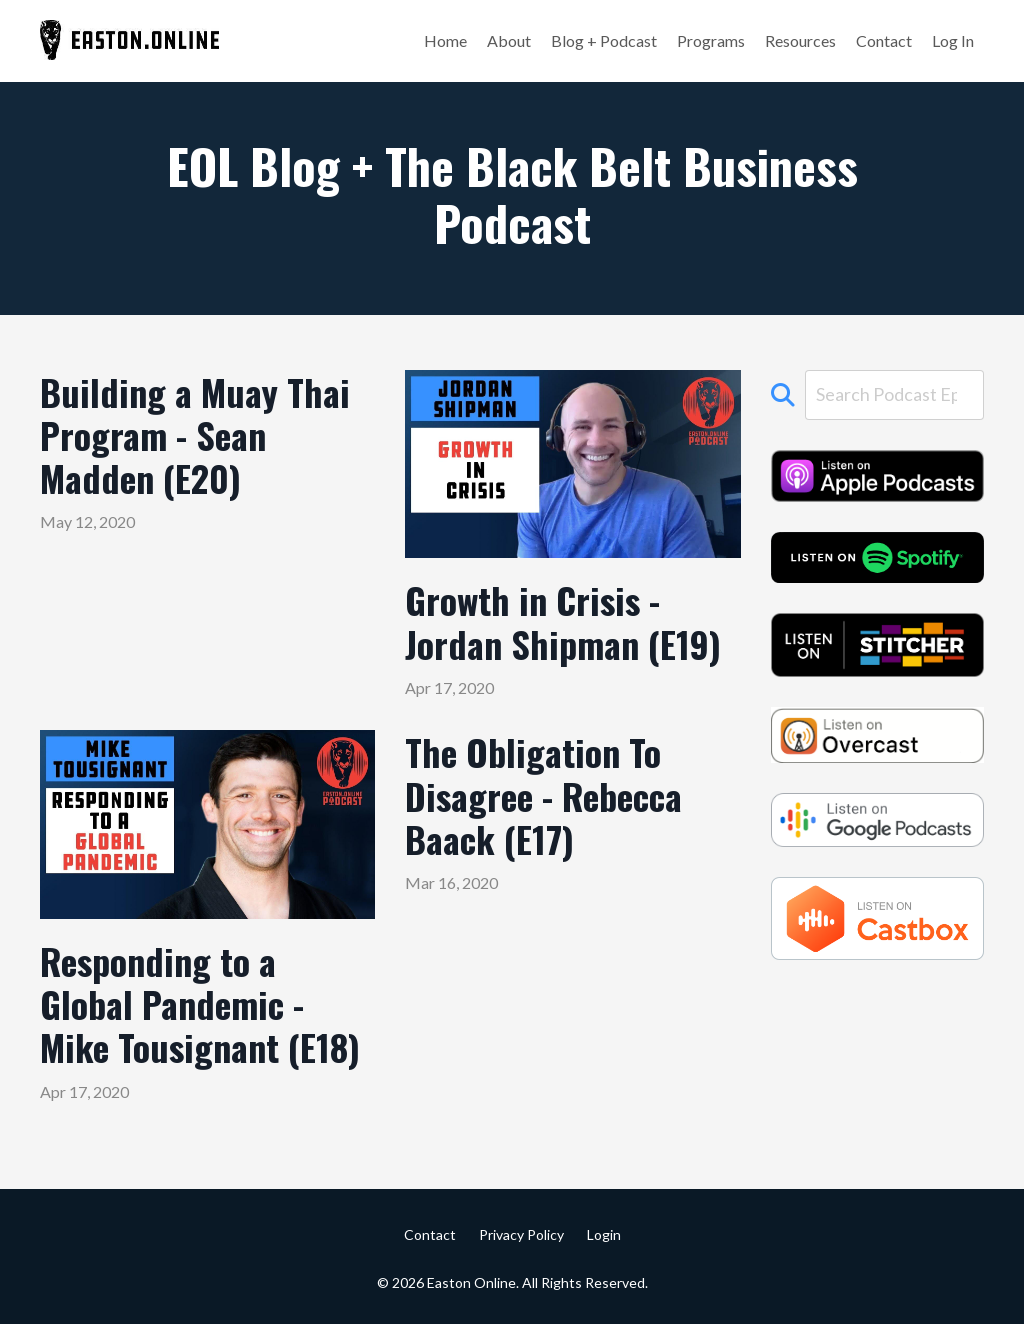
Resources (800, 40)
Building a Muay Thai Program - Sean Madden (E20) (195, 435)
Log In (953, 40)
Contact (884, 40)
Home (445, 40)
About (509, 40)
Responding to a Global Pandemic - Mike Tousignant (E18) (200, 1004)
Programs (711, 40)
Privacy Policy (521, 1234)
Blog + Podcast (604, 40)
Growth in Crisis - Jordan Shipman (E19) (563, 621)
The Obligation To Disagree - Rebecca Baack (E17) (543, 795)
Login (604, 1234)
